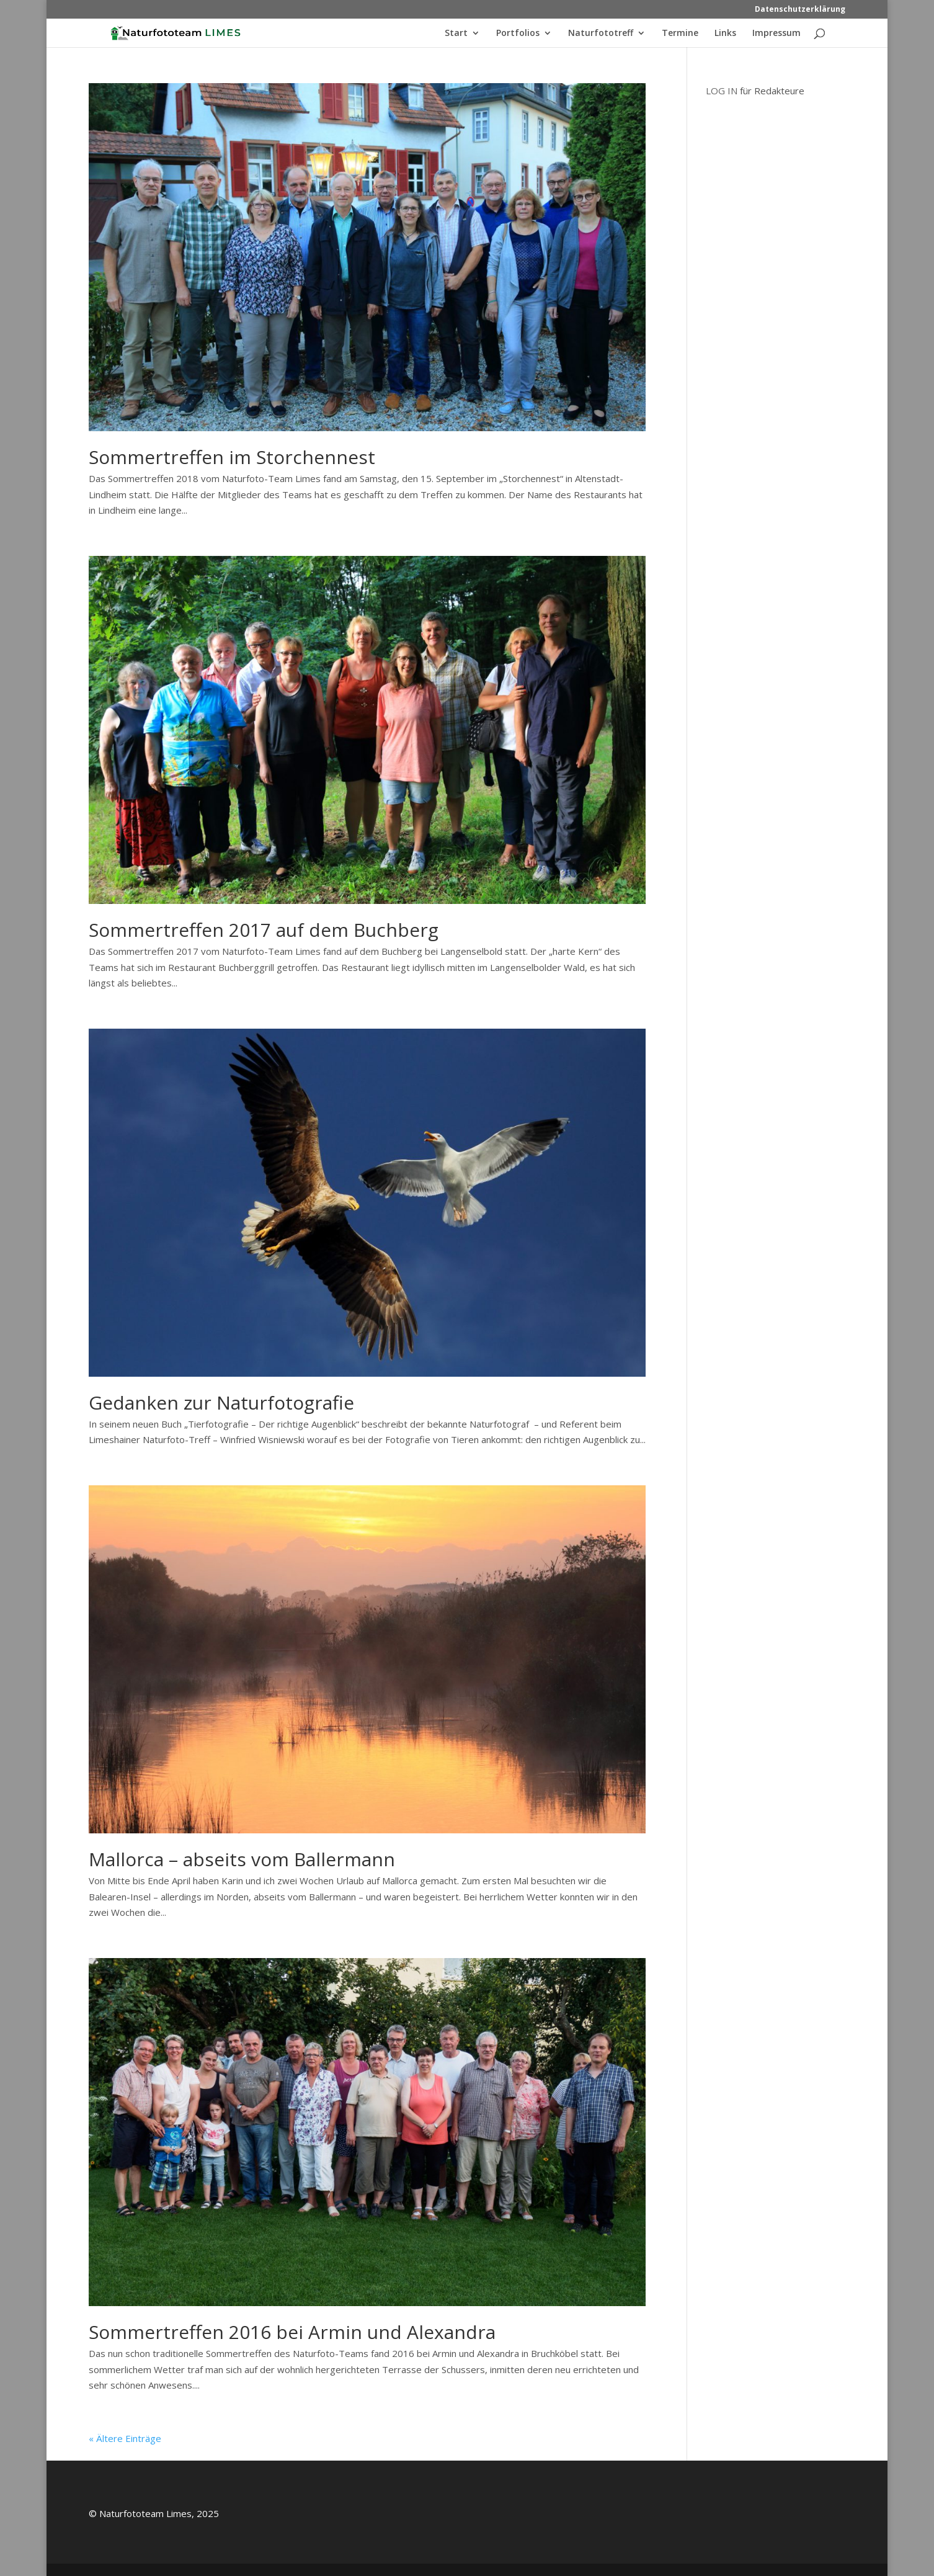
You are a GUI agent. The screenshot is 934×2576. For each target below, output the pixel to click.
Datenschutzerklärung (800, 10)
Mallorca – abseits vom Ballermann (242, 1859)
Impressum (776, 33)
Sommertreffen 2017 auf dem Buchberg (263, 929)
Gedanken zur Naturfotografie (221, 1402)
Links (725, 33)
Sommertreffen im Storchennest (232, 457)
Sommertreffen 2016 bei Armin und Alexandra (292, 2332)
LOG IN (721, 90)
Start (456, 33)
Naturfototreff (600, 33)
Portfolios (518, 33)
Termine (680, 33)
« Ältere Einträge (125, 2438)
